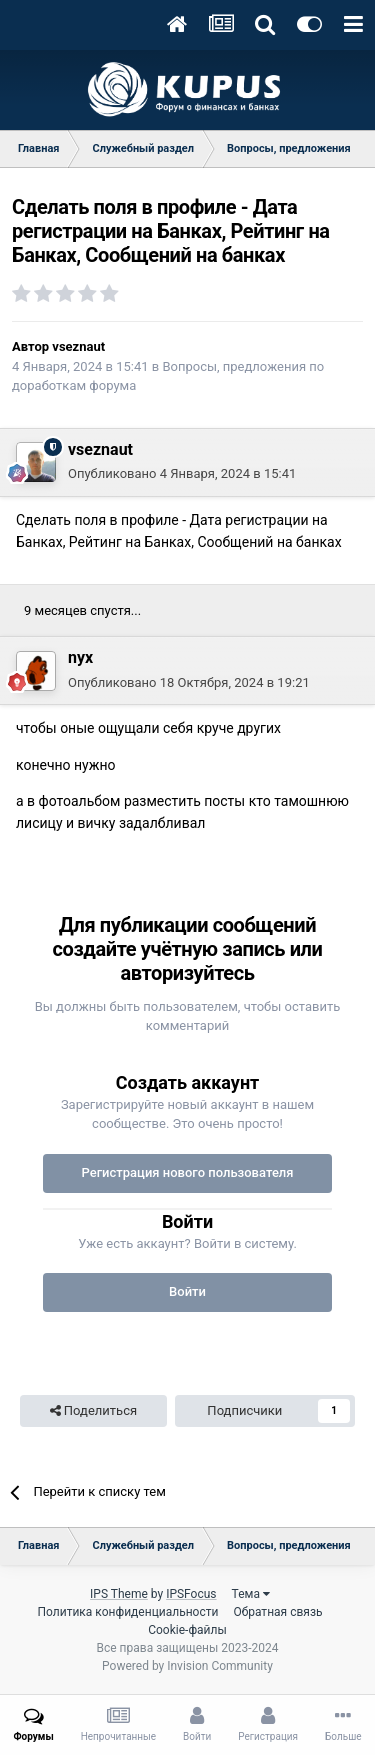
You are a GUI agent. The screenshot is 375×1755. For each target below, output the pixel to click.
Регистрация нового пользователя (187, 1172)
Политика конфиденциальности (127, 1612)
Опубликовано (182, 473)
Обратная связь (277, 1612)
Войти (187, 1291)
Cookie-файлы (187, 1630)
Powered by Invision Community (187, 1666)
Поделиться (93, 1411)
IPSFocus (191, 1594)
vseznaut (78, 346)
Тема (251, 1594)
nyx (80, 657)
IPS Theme (119, 1594)
